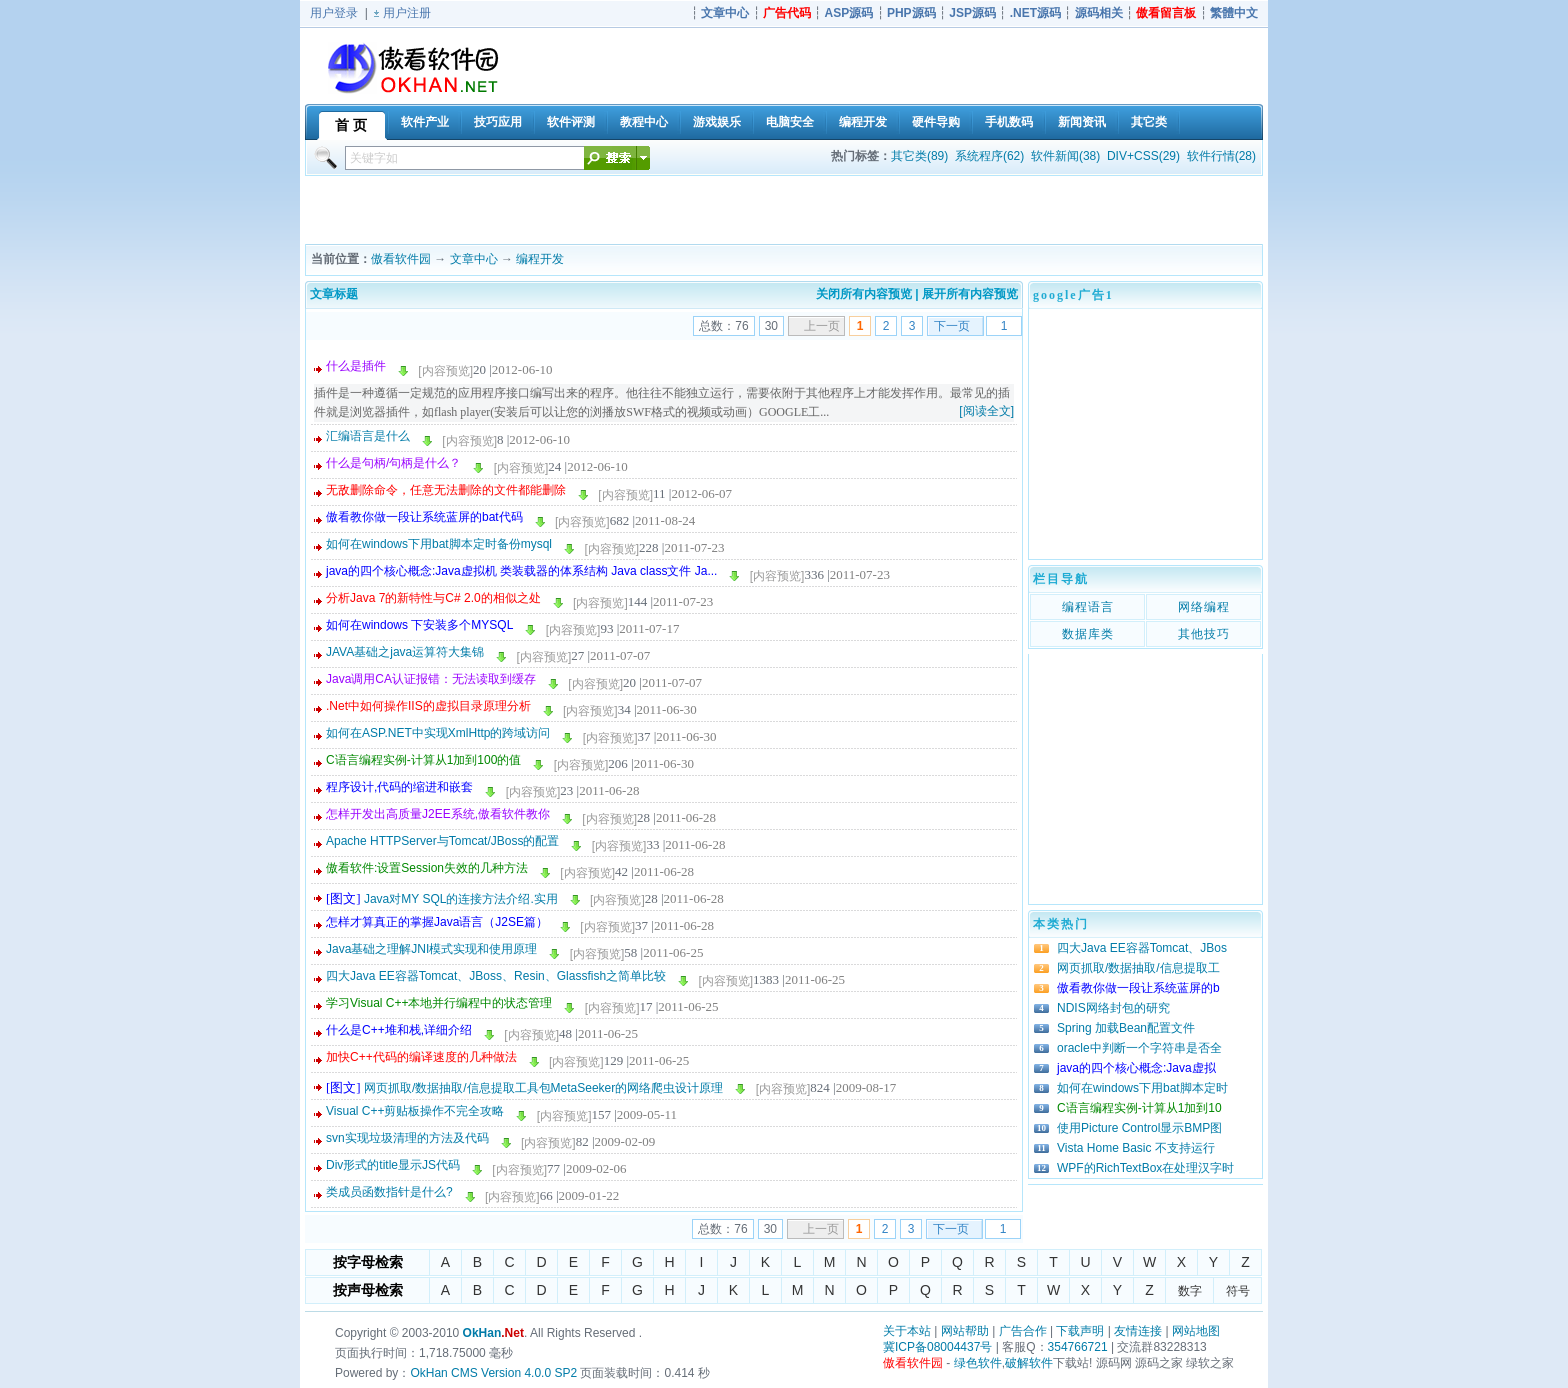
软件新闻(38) (1065, 156)
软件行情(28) (1221, 156)
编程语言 (1088, 607)
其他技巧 (1204, 634)
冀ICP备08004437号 (937, 1347)
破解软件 (1029, 1363)
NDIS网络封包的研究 (1113, 1008)
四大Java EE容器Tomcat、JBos (1142, 948)
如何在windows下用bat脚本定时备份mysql (439, 544)
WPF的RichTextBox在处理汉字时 (1145, 1168)
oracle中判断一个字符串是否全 (1139, 1048)
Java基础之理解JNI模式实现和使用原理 (431, 949)
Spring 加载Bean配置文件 (1126, 1028)
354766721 (1078, 1347)
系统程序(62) (989, 156)
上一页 (822, 326)
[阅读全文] (986, 411)
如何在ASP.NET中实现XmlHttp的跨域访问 (438, 733)
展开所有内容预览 (970, 294)
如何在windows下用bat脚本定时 (1142, 1088)
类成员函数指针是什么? (389, 1192)
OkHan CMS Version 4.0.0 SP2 (493, 1373)
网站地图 (1196, 1331)
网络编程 (1204, 607)
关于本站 (907, 1331)
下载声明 (1080, 1331)
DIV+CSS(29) (1143, 156)
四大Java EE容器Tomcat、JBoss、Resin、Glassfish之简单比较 (496, 976)
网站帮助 (965, 1331)
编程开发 (540, 259)
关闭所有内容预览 (864, 294)
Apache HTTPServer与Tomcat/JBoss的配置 (442, 841)
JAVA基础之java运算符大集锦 (405, 652)
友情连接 (1138, 1331)
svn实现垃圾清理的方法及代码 (407, 1138)
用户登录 (334, 13)
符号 (1238, 1291)
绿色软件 (978, 1363)
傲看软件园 (401, 259)
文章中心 (474, 259)
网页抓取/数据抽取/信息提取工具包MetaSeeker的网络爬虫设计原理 (543, 1088)
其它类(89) (919, 156)
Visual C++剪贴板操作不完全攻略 (415, 1111)
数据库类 (1088, 634)
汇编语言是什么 (368, 436)
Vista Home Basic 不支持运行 (1136, 1148)
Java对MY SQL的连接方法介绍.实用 (461, 899)
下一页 (952, 326)
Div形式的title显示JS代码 (393, 1165)
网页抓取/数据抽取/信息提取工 (1138, 968)
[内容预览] (445, 371)
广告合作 (1023, 1331)
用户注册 (407, 13)
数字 (1190, 1291)
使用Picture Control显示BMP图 (1139, 1128)
